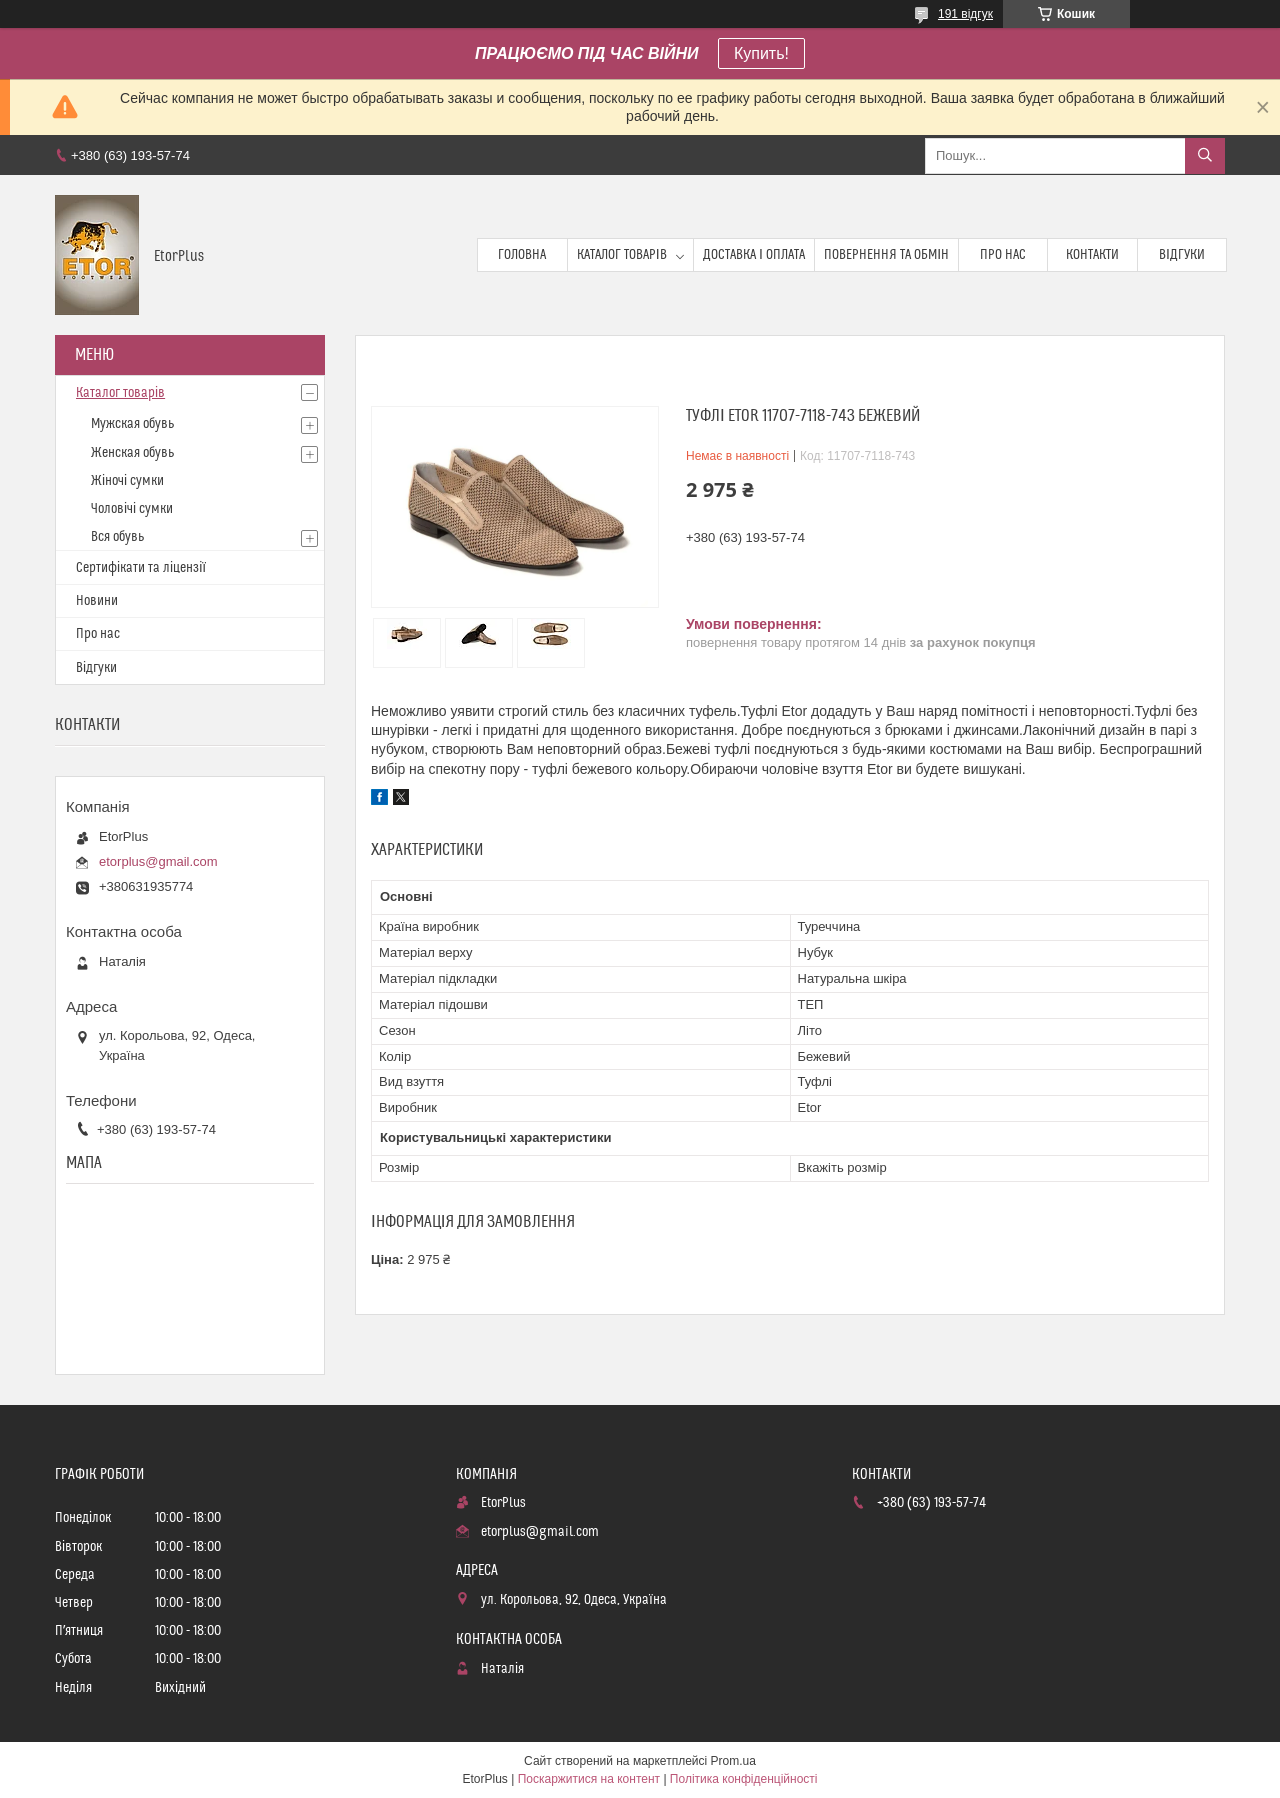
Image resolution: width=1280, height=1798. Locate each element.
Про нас (1003, 255)
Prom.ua (733, 1761)
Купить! (761, 53)
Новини (97, 601)
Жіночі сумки (127, 481)
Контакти (1092, 255)
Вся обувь (117, 537)
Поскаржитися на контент (589, 1779)
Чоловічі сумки (132, 509)
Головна (522, 255)
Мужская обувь (132, 424)
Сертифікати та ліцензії (141, 568)
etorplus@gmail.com (158, 861)
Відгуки (1182, 255)
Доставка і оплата (754, 255)
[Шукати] (1205, 156)
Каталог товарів (622, 255)
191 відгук (965, 14)
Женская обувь (132, 453)
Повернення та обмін (886, 255)
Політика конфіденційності (744, 1779)
